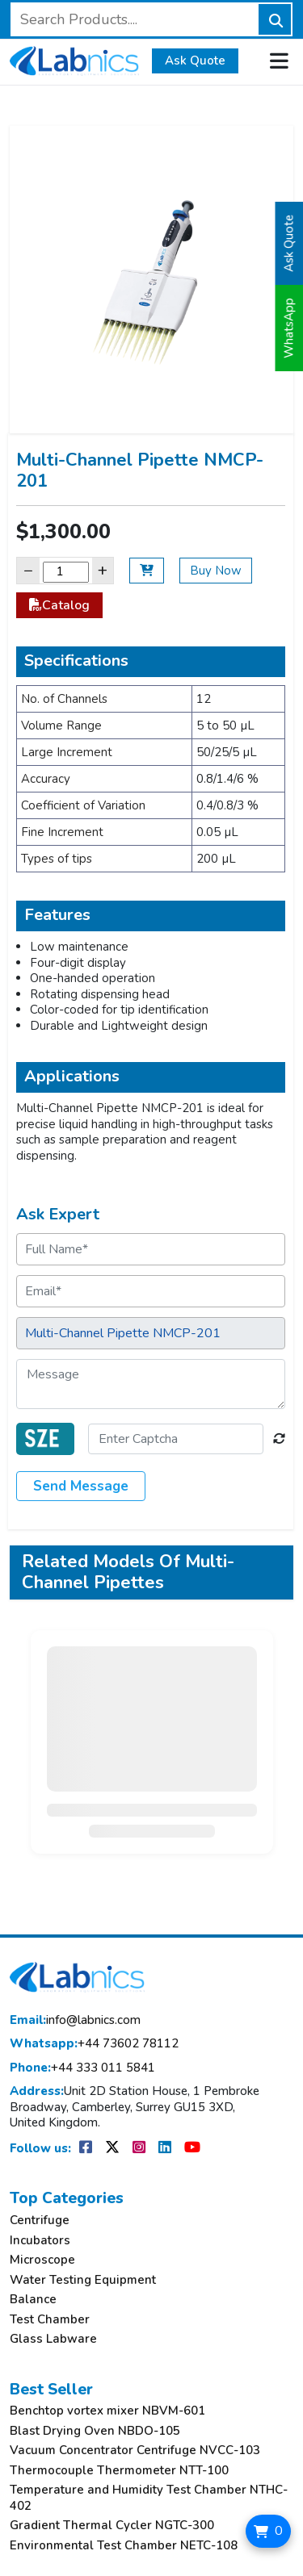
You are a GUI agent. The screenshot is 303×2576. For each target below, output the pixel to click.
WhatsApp (289, 328)
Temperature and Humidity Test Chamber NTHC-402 (149, 2498)
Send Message (80, 1486)
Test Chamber (50, 2319)
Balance (33, 2299)
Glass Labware (53, 2339)
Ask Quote (195, 60)
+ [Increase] (102, 570)
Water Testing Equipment (83, 2280)
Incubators (40, 2240)
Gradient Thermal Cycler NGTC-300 (112, 2525)
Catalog (59, 605)
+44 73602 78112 (94, 2043)
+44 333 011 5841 (82, 2068)
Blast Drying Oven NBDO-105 (95, 2431)
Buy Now (216, 570)
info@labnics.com (75, 2020)
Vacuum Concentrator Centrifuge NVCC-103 (135, 2450)
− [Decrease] (28, 570)
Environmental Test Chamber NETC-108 (124, 2545)
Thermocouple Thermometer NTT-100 (119, 2470)
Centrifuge (39, 2220)
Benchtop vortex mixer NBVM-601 (107, 2411)
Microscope (42, 2260)
